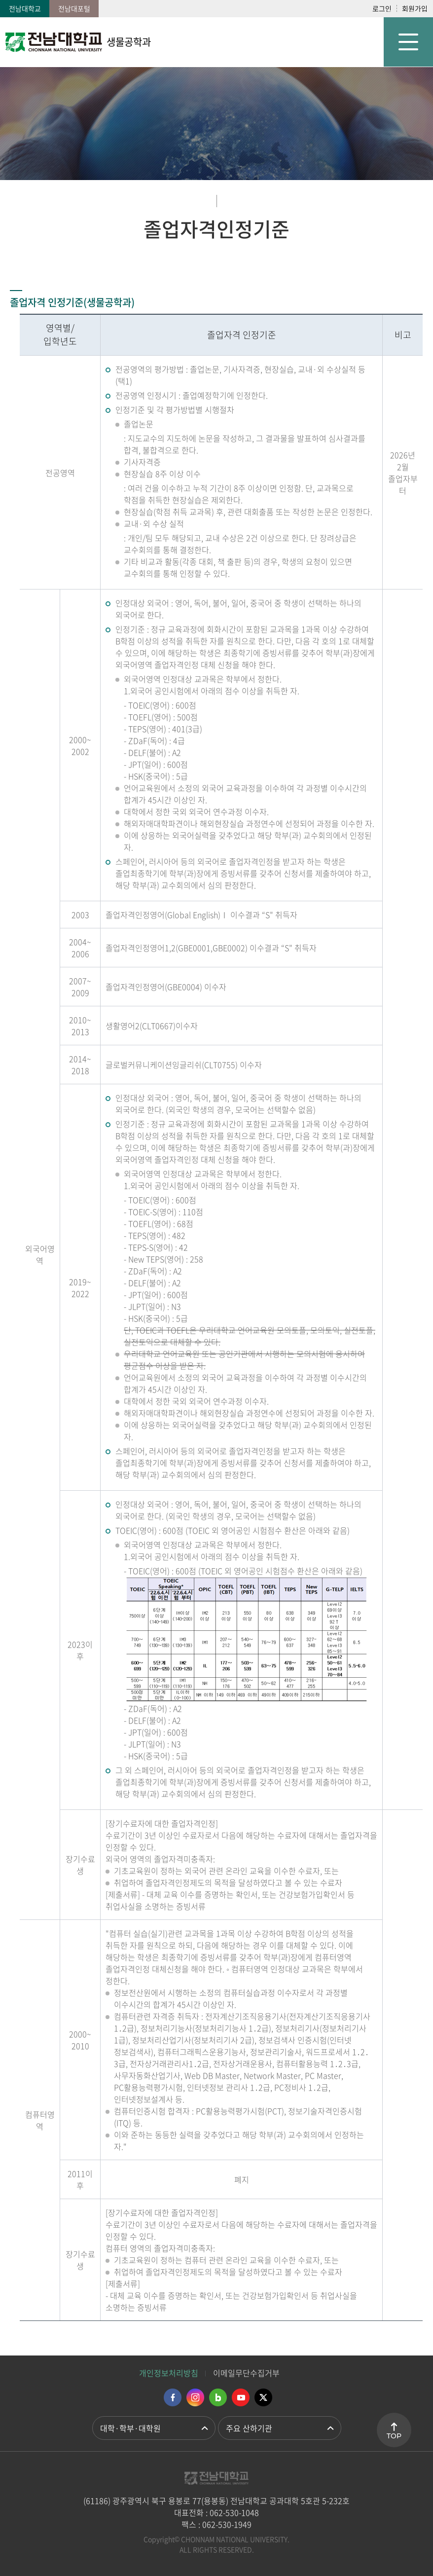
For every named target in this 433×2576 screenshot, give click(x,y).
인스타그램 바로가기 (195, 2397)
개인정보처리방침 (168, 2373)
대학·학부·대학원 (130, 2428)
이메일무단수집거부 (246, 2373)
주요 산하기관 (249, 2428)
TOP (394, 2435)
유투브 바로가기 (241, 2397)
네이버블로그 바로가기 (218, 2397)
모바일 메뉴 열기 (408, 42)
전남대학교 (25, 8)
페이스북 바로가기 (172, 2397)
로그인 (382, 8)
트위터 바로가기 (263, 2397)
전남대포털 (74, 8)
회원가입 (415, 8)
